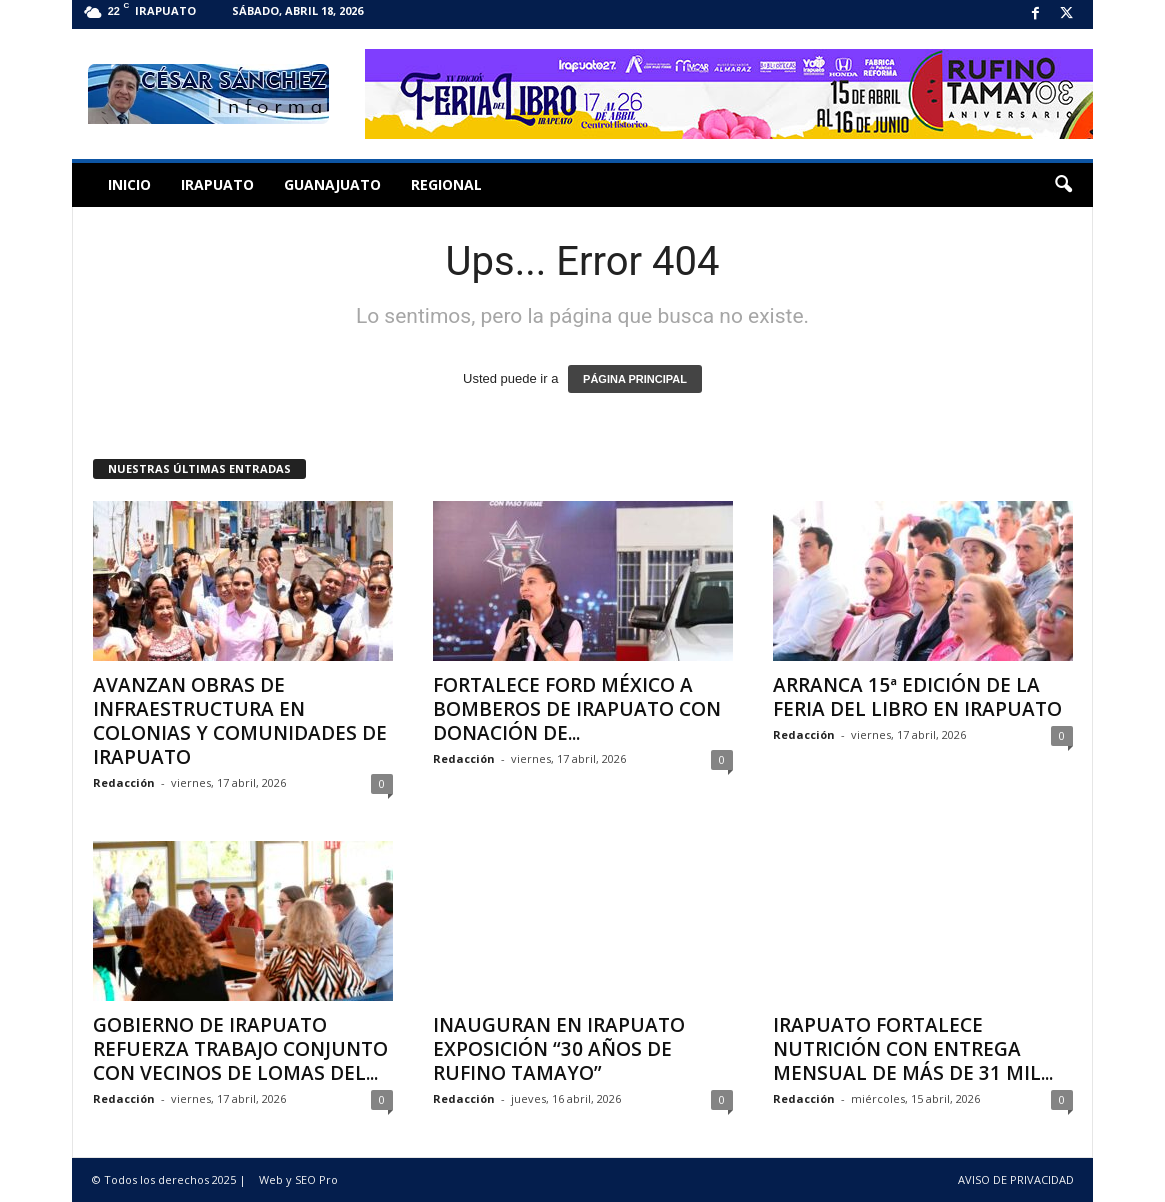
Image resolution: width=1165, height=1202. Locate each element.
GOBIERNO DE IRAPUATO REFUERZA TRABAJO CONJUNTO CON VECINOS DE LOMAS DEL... (240, 1049)
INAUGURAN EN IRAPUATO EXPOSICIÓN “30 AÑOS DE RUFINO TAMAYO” (559, 1049)
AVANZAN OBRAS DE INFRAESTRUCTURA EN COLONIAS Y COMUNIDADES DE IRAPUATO (240, 721)
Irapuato (217, 184)
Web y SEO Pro (298, 1179)
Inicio (129, 184)
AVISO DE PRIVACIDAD (1016, 1179)
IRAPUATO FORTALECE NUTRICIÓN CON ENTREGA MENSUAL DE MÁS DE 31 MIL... (913, 1049)
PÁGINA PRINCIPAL (635, 379)
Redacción (124, 782)
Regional (446, 184)
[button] (1063, 185)
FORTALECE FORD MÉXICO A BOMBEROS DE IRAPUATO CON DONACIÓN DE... (577, 709)
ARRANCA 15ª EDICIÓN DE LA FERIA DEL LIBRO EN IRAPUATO (917, 697)
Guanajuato (332, 184)
